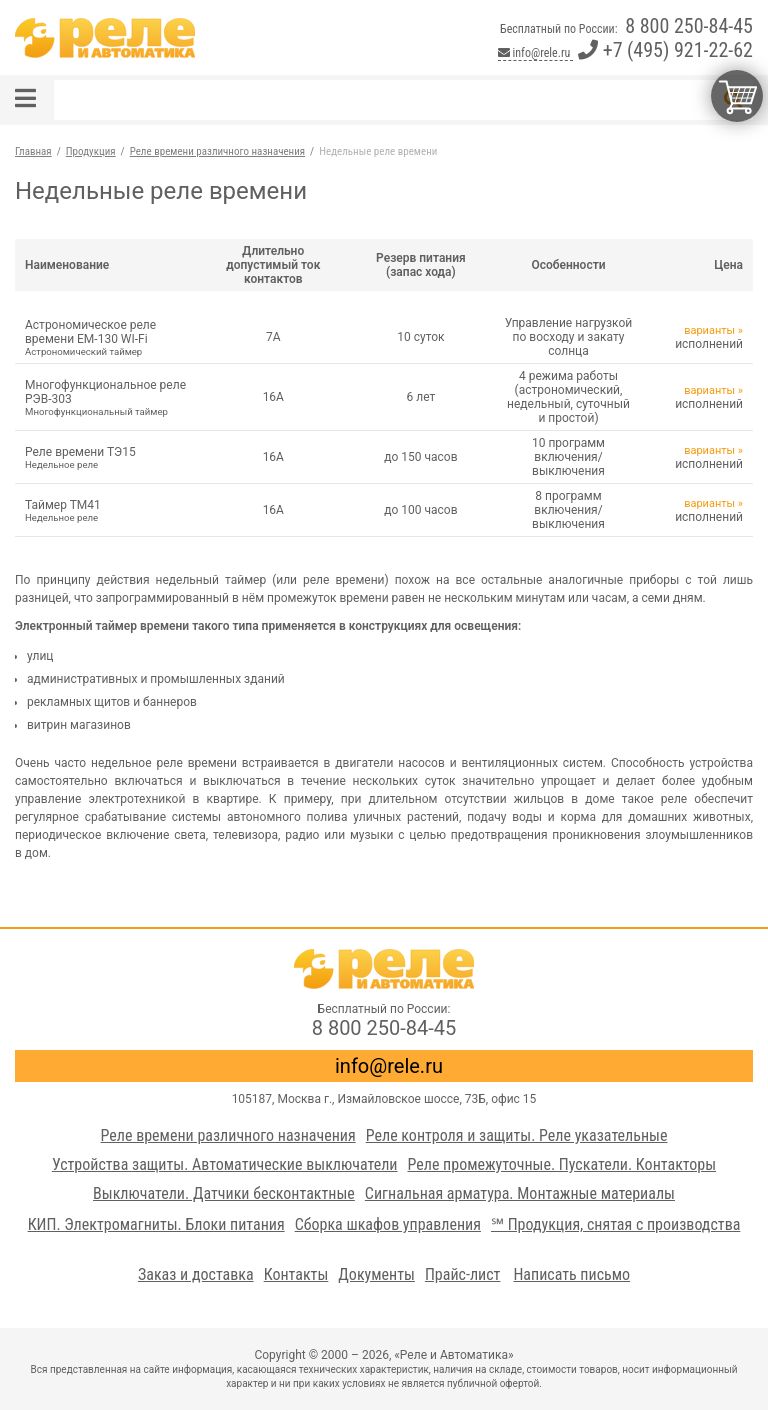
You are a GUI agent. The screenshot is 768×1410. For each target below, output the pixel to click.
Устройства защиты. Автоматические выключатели (225, 1164)
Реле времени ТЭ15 (107, 457)
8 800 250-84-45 (689, 26)
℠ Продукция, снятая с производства (615, 1224)
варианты (709, 330)
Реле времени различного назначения (228, 1135)
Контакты (296, 1274)
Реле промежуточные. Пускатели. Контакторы (561, 1164)
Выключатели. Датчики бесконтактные (224, 1193)
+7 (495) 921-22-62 (665, 50)
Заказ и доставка (196, 1274)
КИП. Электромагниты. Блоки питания (156, 1224)
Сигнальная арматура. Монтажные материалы (520, 1193)
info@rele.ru (535, 53)
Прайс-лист (463, 1274)
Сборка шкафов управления (388, 1224)
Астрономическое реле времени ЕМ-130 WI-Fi (107, 337)
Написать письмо (571, 1274)
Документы (376, 1274)
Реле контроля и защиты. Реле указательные (517, 1135)
